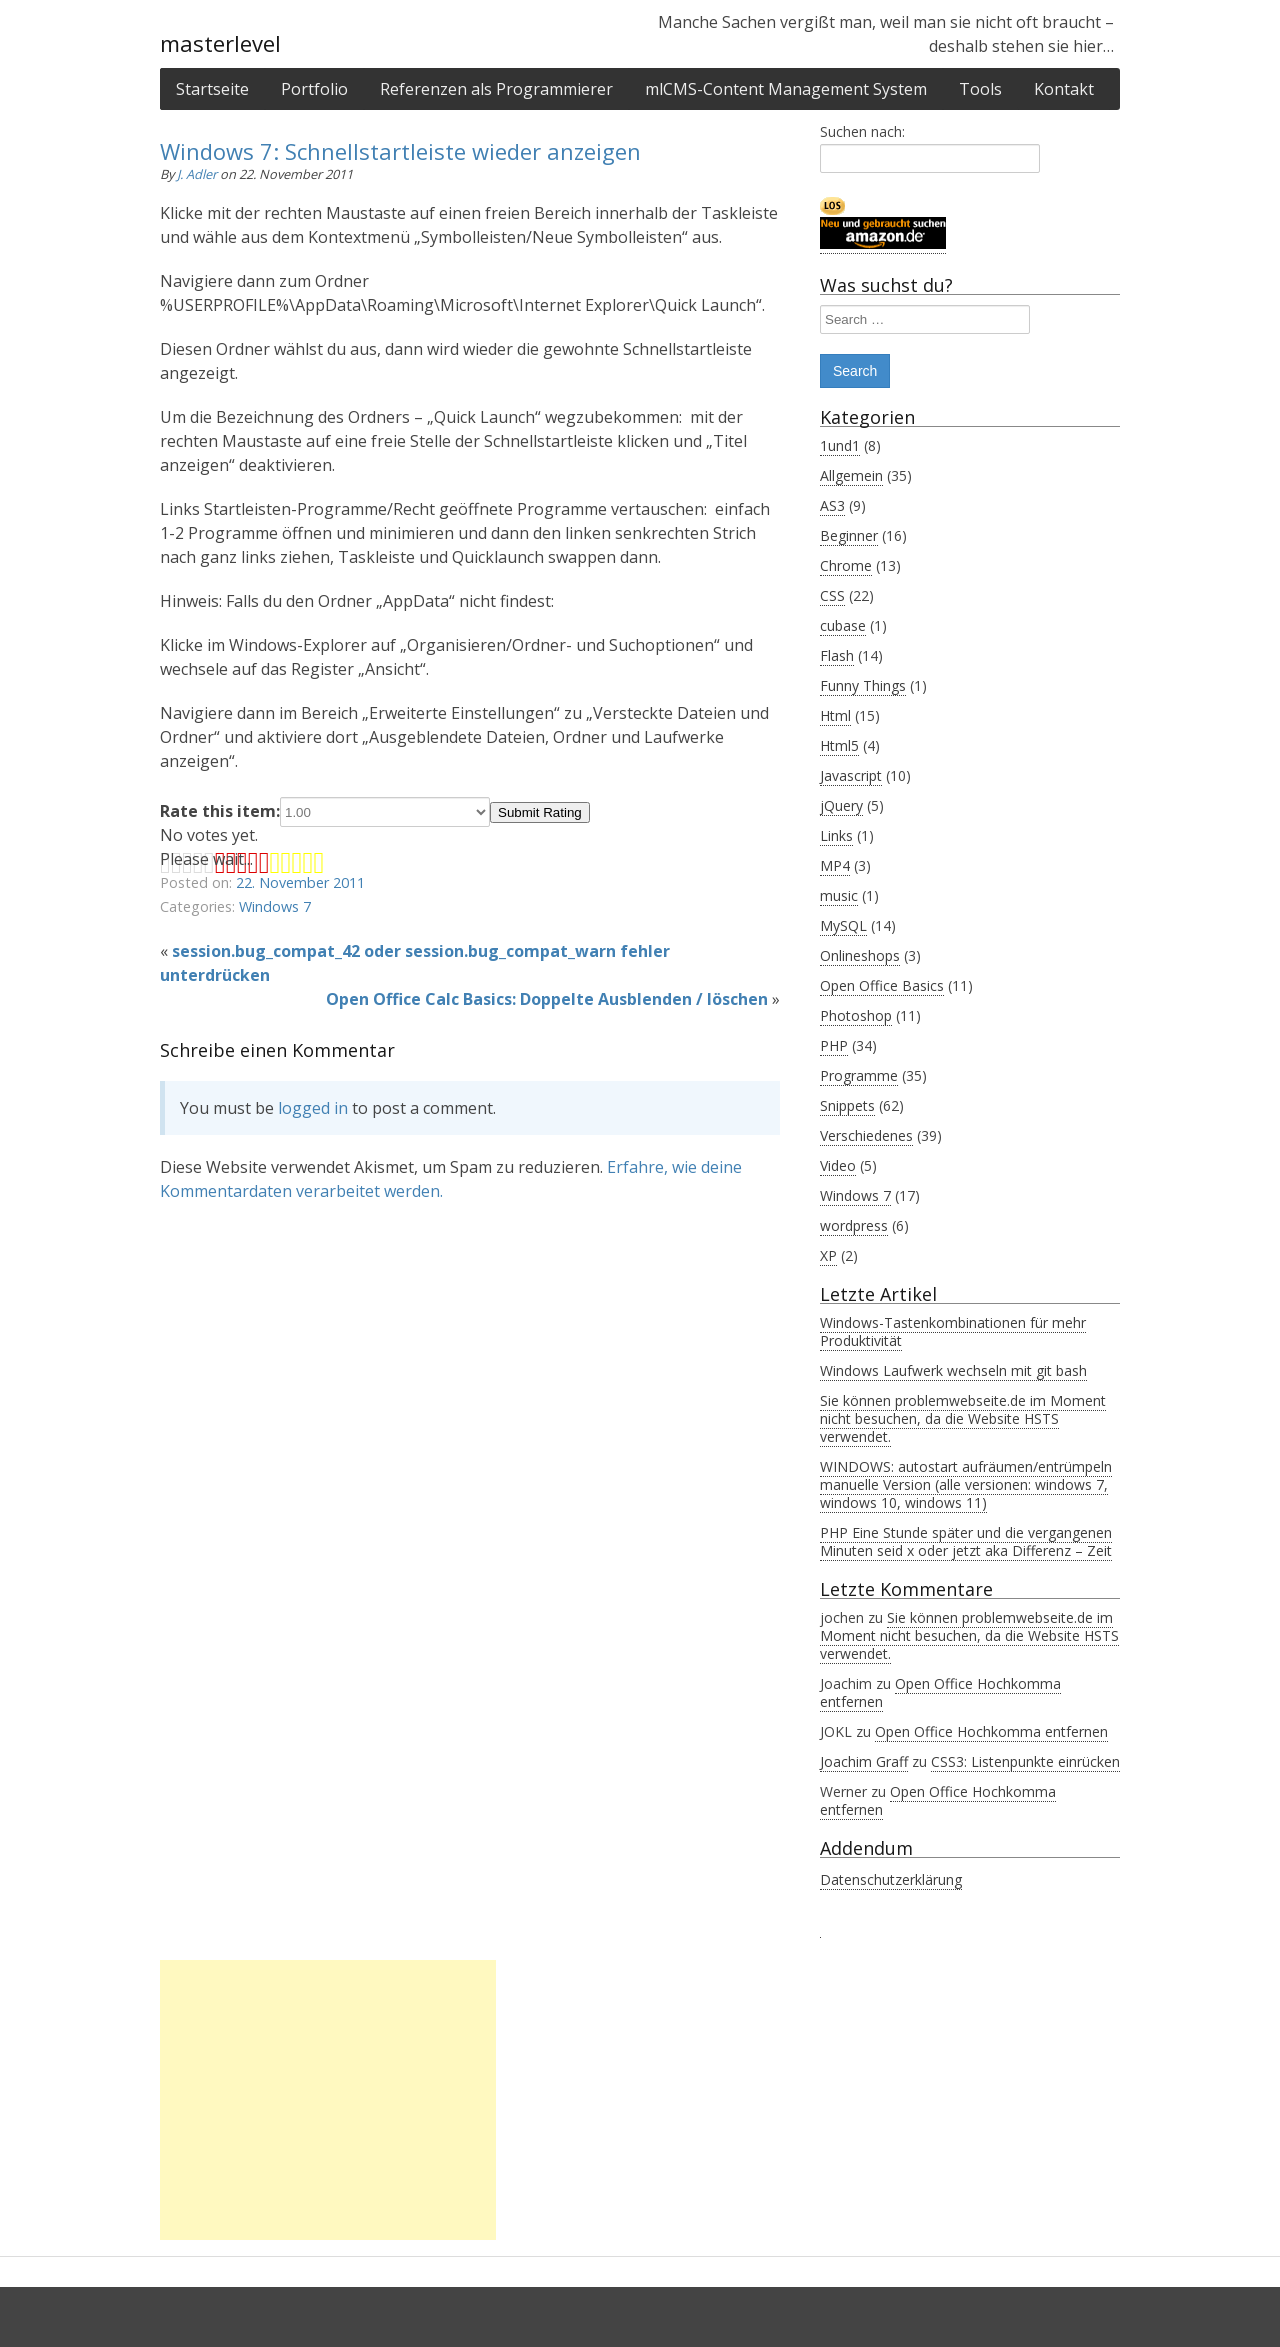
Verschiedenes (866, 1135)
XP (828, 1255)
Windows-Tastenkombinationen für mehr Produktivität (953, 1331)
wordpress (854, 1225)
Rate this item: (325, 811)
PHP (834, 1045)
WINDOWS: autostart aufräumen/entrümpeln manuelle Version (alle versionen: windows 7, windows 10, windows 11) (966, 1484)
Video (838, 1165)
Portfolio (314, 89)
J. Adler (198, 174)
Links (836, 835)
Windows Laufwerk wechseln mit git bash (953, 1370)
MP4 (835, 865)
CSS (832, 595)
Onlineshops (860, 955)
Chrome (846, 565)
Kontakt (1064, 89)
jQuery (841, 805)
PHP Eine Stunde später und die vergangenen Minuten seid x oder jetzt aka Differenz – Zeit (966, 1541)
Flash (837, 655)
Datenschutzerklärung (891, 1879)
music (839, 895)
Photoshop (856, 1015)
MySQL (843, 925)
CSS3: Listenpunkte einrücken (1025, 1761)
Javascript (851, 775)
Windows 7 (275, 906)
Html (835, 715)
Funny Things (863, 685)
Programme (859, 1075)
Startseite (212, 89)
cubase (843, 625)
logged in (313, 1108)
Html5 (839, 745)
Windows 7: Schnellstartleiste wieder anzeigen (400, 151)
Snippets (847, 1105)
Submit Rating (540, 812)
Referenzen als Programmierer (496, 89)
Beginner (849, 535)
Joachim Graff (864, 1761)
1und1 (840, 445)
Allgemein (851, 475)
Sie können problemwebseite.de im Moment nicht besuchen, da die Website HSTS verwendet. (963, 1418)
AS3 (832, 505)
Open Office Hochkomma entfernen (940, 1692)
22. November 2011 (300, 882)
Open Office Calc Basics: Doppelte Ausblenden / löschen (547, 999)
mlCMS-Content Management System (786, 89)
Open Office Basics (882, 985)
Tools (980, 89)
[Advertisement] (328, 2100)
